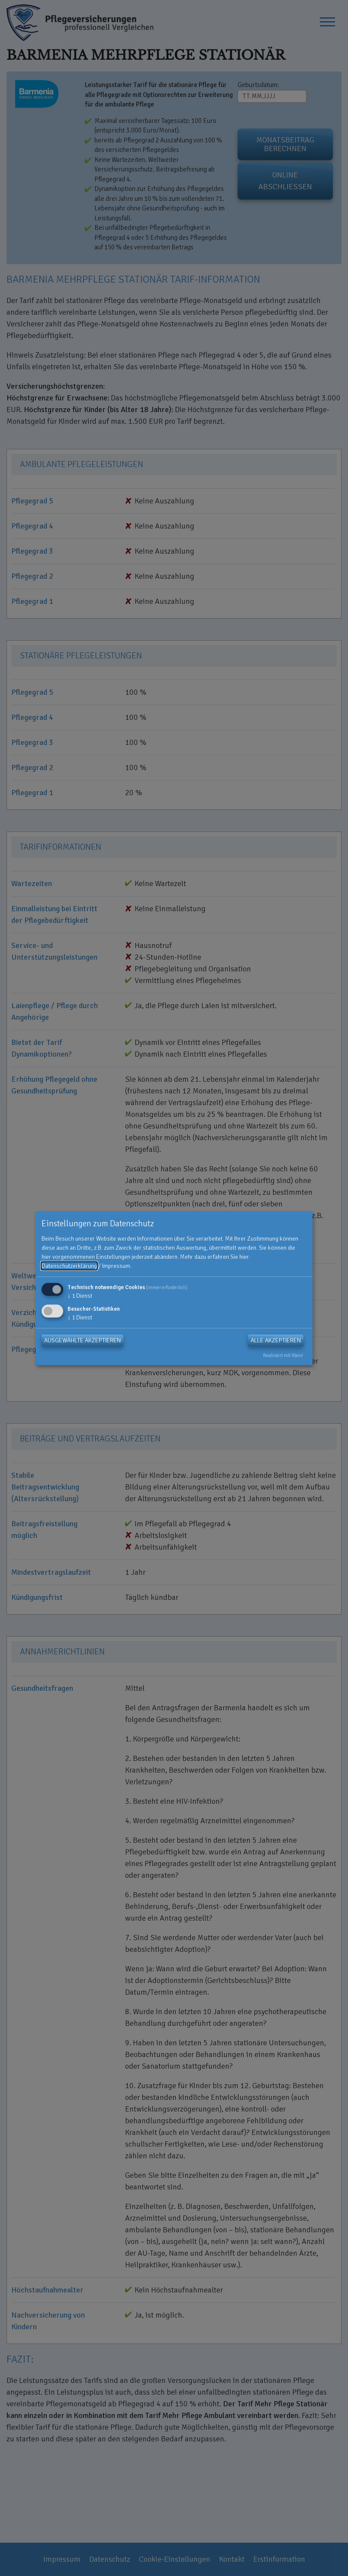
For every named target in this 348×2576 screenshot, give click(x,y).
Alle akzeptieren (276, 1340)
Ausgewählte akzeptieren (82, 1340)
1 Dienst (80, 1295)
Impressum (116, 1266)
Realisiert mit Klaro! (283, 1355)
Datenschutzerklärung (69, 1266)
